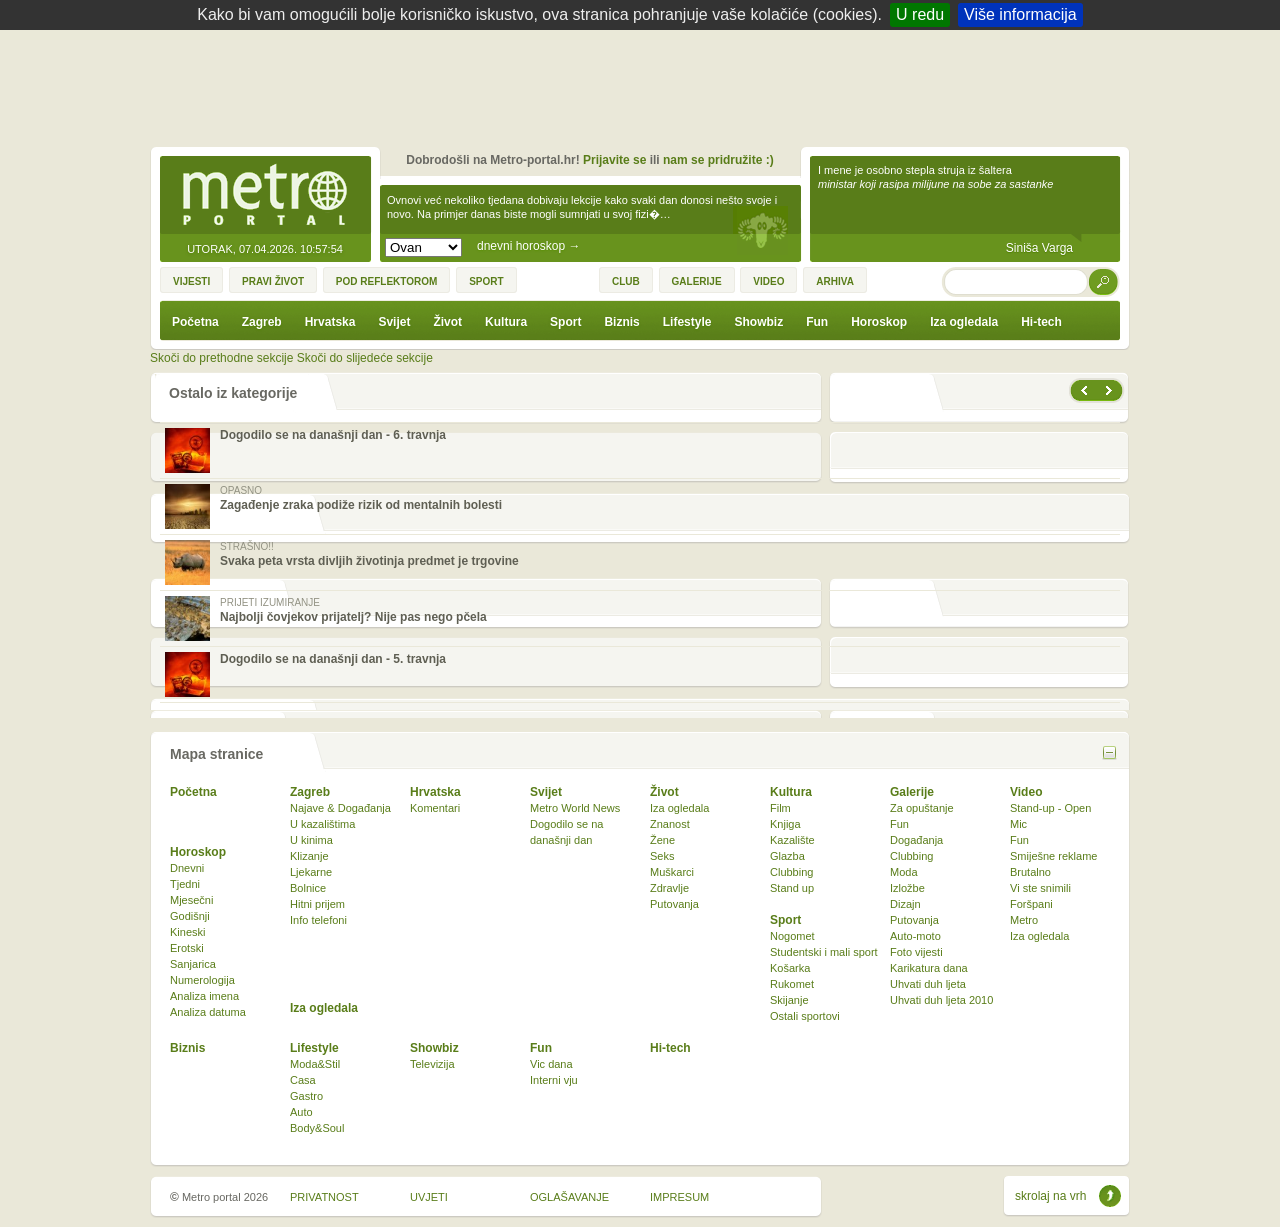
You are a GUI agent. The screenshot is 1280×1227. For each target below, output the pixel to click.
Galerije (912, 792)
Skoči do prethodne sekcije (221, 358)
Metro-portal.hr (265, 196)
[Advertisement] (645, 85)
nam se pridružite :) (718, 160)
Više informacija (1020, 14)
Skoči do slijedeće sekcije (365, 358)
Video (1026, 792)
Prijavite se (614, 160)
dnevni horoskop (528, 246)
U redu (920, 14)
